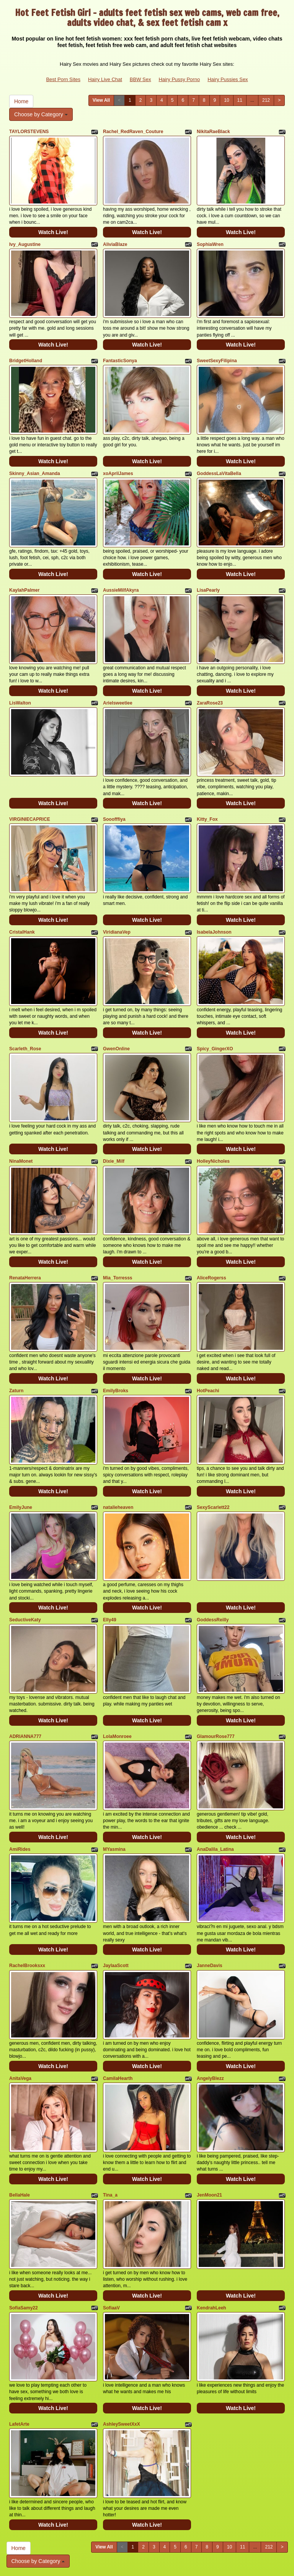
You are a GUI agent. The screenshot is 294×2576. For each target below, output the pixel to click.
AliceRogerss (211, 1233)
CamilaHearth (117, 2003)
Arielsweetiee (117, 680)
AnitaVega (20, 2003)
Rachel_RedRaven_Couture (133, 131)
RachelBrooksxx (27, 1894)
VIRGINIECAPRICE (29, 793)
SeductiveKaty (25, 1562)
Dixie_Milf (113, 1121)
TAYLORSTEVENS (29, 131)
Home (21, 101)
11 (239, 100)
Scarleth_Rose (25, 1013)
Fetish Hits (154, 2565)
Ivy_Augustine (25, 239)
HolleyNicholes (213, 1121)
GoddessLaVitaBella (219, 460)
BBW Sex (140, 79)
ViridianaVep (117, 901)
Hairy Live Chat (105, 79)
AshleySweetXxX (121, 2335)
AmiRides (19, 1782)
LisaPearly (208, 572)
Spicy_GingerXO (215, 1013)
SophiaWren (210, 239)
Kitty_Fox (207, 793)
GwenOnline (116, 1013)
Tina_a (110, 2115)
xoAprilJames (118, 460)
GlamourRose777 (216, 1674)
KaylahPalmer (24, 572)
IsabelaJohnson (214, 901)
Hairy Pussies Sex (227, 79)
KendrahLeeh (211, 2223)
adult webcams (155, 2509)
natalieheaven (118, 1454)
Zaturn (16, 1341)
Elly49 (109, 1562)
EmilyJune (20, 1454)
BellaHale (19, 2115)
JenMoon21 (209, 2115)
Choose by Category (41, 114)
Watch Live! (53, 228)
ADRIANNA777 (25, 1674)
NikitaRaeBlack (213, 131)
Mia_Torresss (117, 1233)
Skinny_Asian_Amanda (34, 460)
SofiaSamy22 (23, 2223)
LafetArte (19, 2335)
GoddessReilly (213, 1562)
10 (226, 100)
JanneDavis (209, 1894)
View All (101, 100)
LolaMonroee (117, 1674)
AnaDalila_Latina (215, 1782)
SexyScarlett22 (213, 1454)
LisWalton (20, 680)
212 (266, 100)
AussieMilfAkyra (121, 572)
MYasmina (114, 1782)
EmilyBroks (115, 1341)
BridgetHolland (25, 352)
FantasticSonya (120, 352)
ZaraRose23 (210, 680)
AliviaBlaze (115, 239)
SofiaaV (111, 2223)
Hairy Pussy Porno (179, 79)
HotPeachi (208, 1341)
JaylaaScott (116, 1894)
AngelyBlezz (210, 2003)
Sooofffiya (114, 793)
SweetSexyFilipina (217, 352)
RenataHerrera (25, 1233)
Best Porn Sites (63, 79)
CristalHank (22, 901)
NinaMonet (21, 1121)
